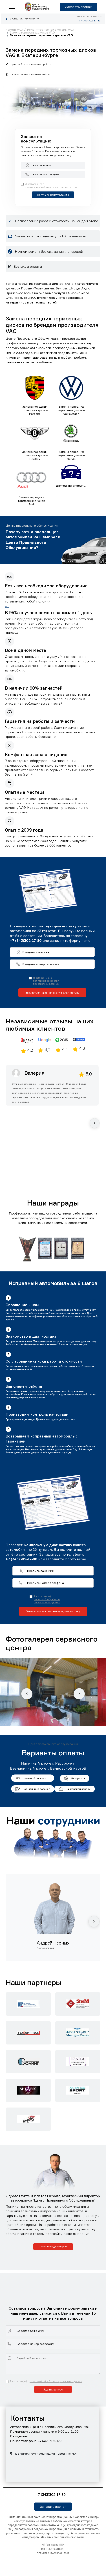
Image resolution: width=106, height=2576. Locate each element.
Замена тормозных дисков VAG (32, 32)
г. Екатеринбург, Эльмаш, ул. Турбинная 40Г (44, 2453)
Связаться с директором (53, 2246)
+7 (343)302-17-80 (89, 20)
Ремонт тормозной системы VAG (50, 29)
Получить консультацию (53, 195)
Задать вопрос (53, 2389)
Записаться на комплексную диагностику (52, 992)
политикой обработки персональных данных (51, 187)
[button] (95, 1123)
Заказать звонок (78, 7)
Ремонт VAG (14, 29)
